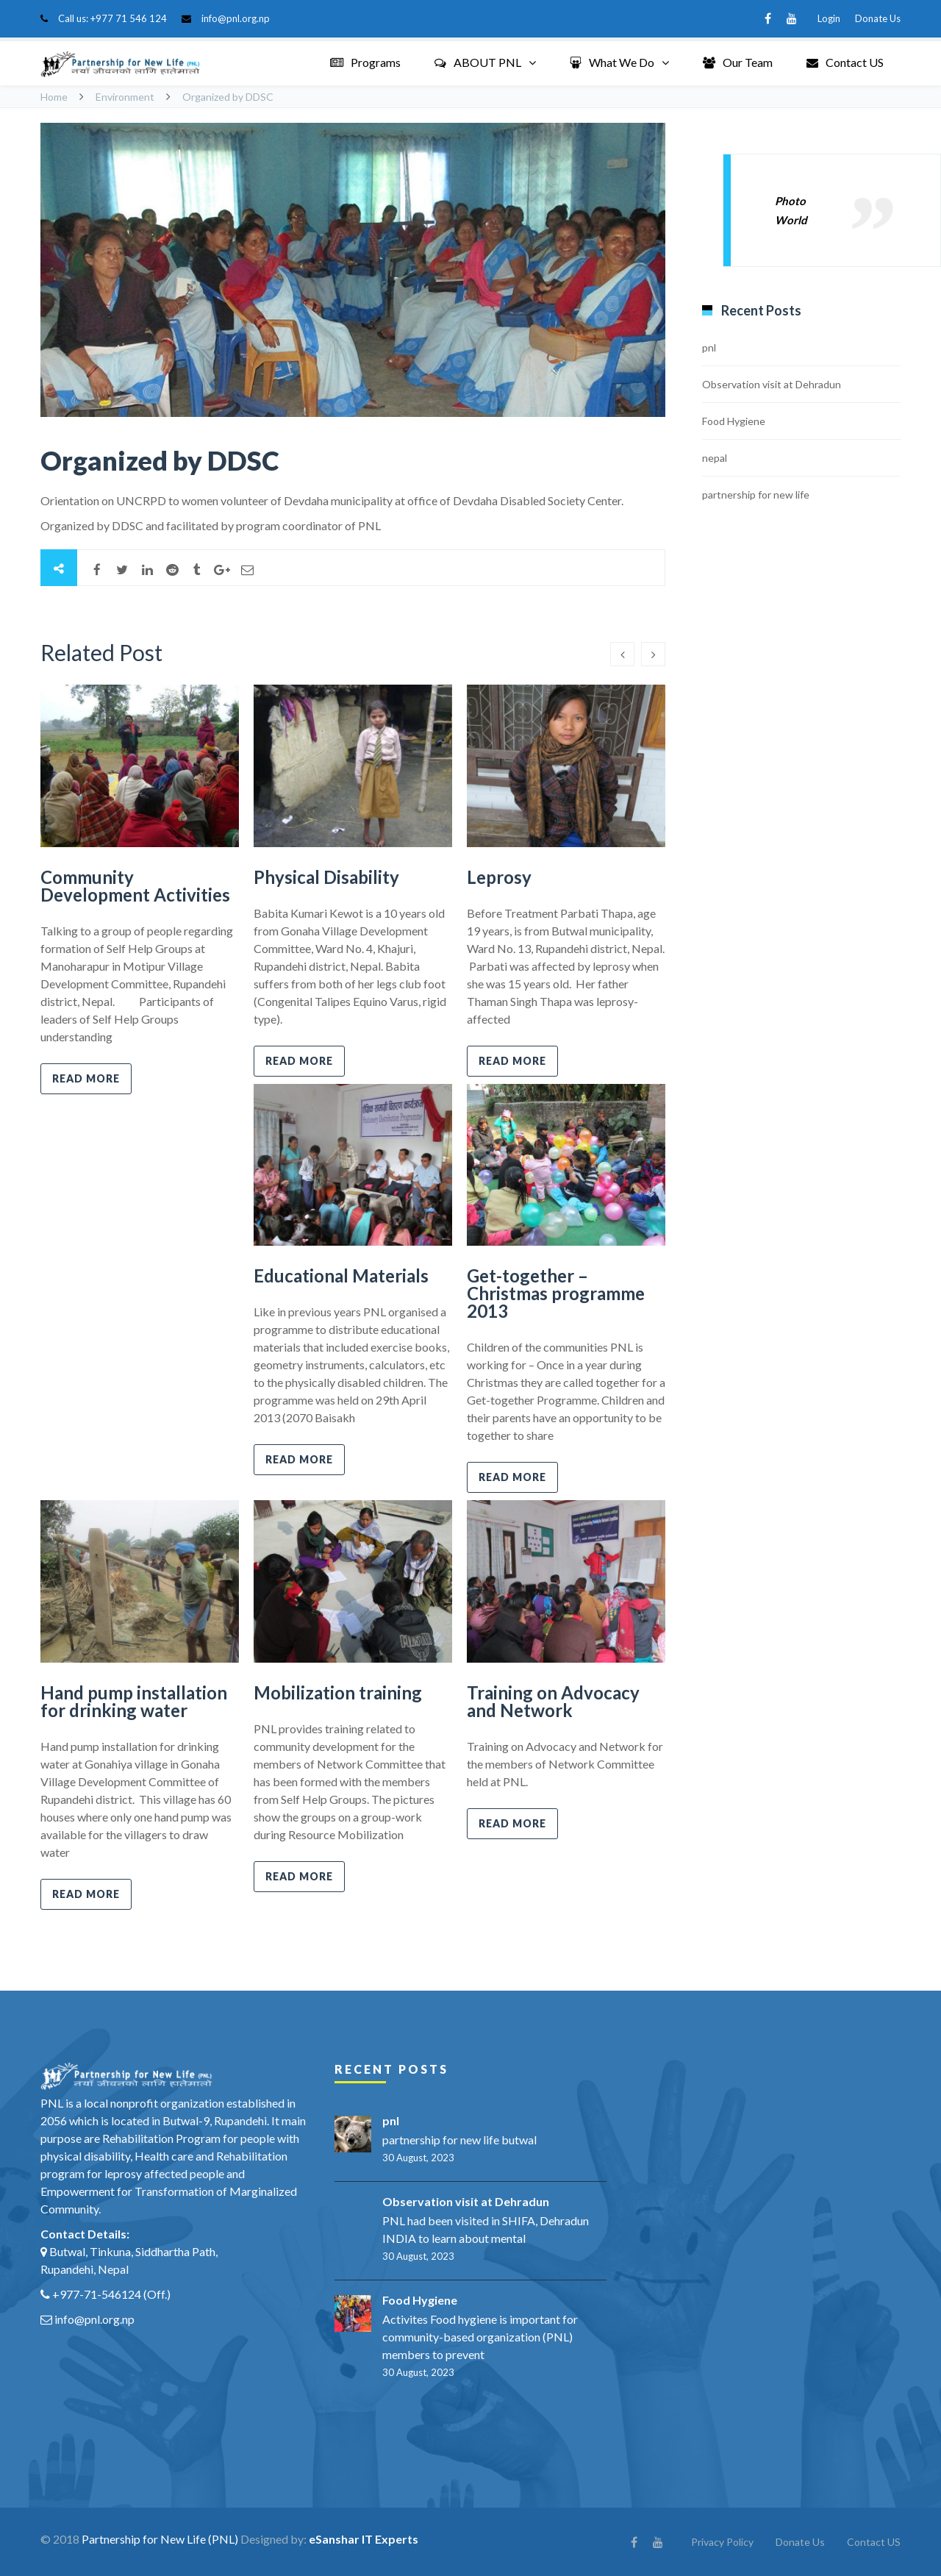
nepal (714, 458)
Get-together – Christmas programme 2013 (556, 1293)
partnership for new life (755, 494)
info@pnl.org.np (235, 18)
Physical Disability (326, 877)
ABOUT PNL (477, 62)
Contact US (845, 62)
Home (54, 96)
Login (828, 18)
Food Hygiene (733, 421)
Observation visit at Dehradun (771, 384)
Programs (365, 62)
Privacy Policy (722, 2542)
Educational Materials (341, 1275)
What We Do (612, 62)
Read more (86, 1078)
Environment (125, 96)
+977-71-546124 (96, 2294)
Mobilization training (338, 1692)
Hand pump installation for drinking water (133, 1701)
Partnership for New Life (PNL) (160, 2539)
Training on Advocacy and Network (553, 1701)
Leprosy (499, 877)
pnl (709, 347)
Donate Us (878, 18)
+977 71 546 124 (128, 18)
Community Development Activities (135, 885)
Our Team (738, 62)
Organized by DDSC (159, 460)
